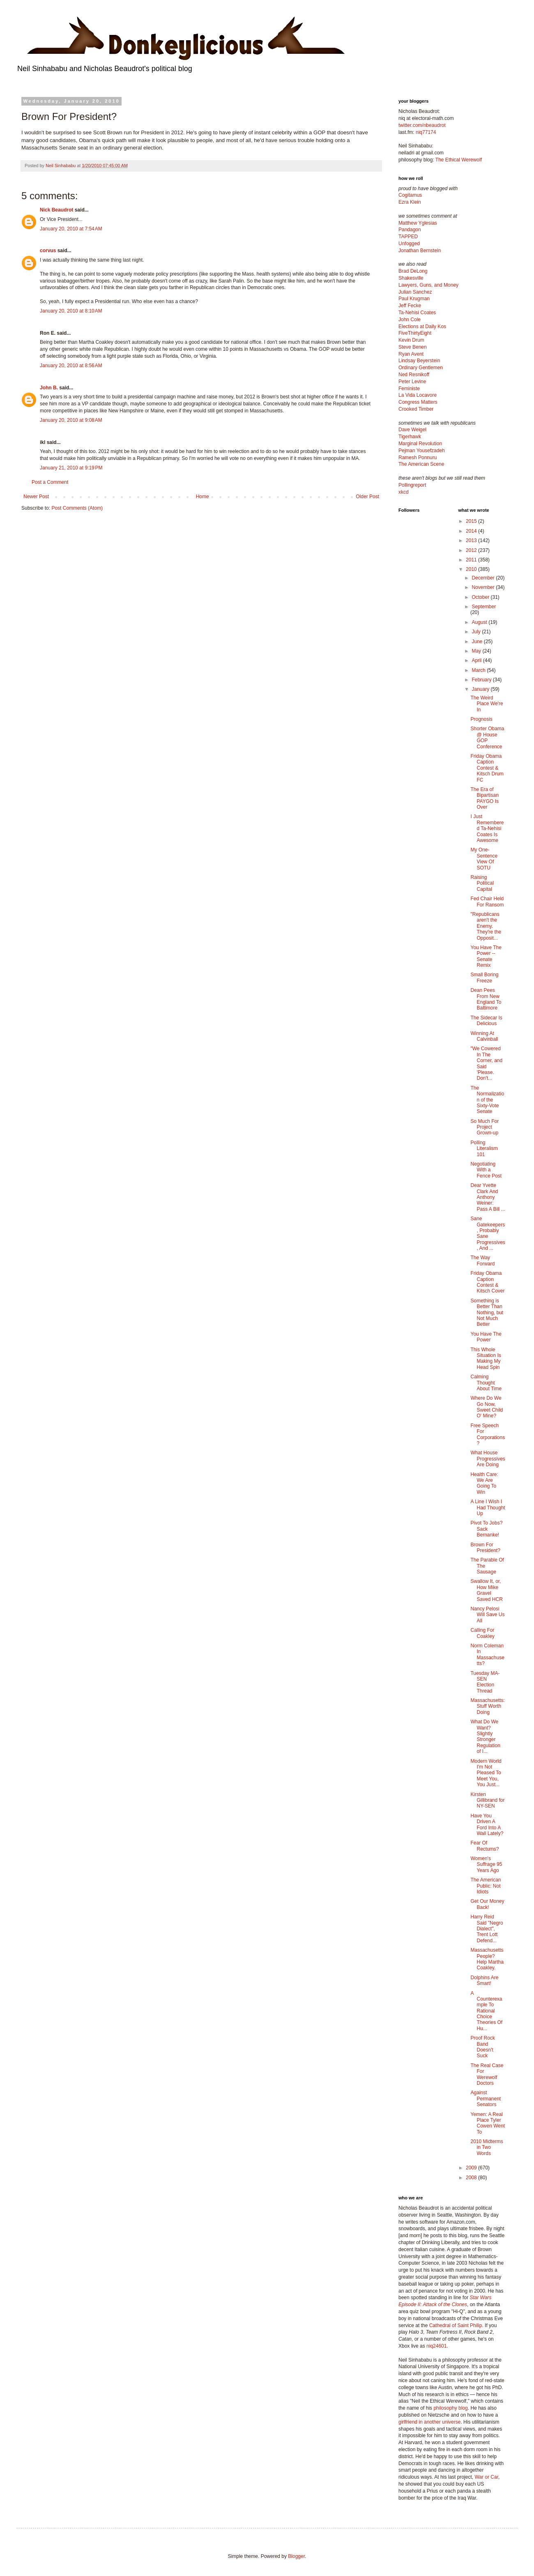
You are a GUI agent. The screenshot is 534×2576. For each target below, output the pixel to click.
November (484, 587)
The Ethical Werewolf (458, 160)
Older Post (367, 496)
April (477, 660)
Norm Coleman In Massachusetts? (487, 1654)
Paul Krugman (414, 298)
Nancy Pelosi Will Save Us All (487, 1615)
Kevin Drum (411, 340)
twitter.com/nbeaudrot (422, 125)
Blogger (296, 2556)
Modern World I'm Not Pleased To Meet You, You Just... (485, 1773)
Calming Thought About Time (486, 1383)
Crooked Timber (415, 409)
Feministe (409, 388)
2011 (472, 560)
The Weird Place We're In (486, 704)
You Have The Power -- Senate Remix (485, 956)
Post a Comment (50, 482)
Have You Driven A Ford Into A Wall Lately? (486, 1824)
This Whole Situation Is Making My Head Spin (485, 1358)
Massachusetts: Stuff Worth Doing (487, 1706)
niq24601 (436, 2346)
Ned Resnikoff (413, 374)
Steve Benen (412, 347)
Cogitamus (410, 195)
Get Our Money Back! (487, 1904)
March (479, 670)
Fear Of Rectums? (484, 1846)
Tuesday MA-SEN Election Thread (484, 1682)
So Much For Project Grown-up (484, 1127)
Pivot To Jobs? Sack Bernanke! (486, 1529)
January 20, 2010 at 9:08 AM (71, 420)
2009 (472, 2168)
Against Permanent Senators (485, 2098)
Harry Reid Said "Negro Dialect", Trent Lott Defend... (486, 1929)
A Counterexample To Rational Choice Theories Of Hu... (486, 2010)
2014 (472, 531)
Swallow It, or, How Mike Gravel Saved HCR (486, 1590)
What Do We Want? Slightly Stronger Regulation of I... (485, 1736)
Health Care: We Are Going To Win (484, 1483)
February (482, 680)
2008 (472, 2177)
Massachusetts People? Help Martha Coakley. (486, 1959)
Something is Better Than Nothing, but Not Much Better (486, 1312)
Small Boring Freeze (484, 977)
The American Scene (421, 464)
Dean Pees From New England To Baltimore (485, 999)
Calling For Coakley (482, 1633)
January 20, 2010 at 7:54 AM (71, 229)
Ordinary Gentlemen (420, 367)
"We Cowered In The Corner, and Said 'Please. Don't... (486, 1063)
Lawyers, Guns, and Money (428, 285)
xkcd (403, 492)
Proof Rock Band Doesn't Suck (482, 2046)
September (484, 607)
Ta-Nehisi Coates (417, 312)
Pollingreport (412, 485)
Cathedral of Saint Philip (455, 2325)
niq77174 (426, 132)
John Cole (409, 319)
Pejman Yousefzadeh (421, 450)
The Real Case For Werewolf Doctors (486, 2074)
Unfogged (409, 243)
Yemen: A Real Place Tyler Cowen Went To (487, 2123)
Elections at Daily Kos (422, 326)
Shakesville (411, 278)
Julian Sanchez (415, 292)
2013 (472, 540)
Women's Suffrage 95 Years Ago (486, 1864)
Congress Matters (417, 402)
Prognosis (481, 719)
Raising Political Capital (481, 883)
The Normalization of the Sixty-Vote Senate (487, 1100)
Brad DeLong (413, 271)
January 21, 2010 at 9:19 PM (71, 468)
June (477, 641)
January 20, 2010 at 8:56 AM (71, 365)
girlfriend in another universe (429, 2422)
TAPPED (408, 236)
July (477, 632)
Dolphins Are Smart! (484, 1980)
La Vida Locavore (417, 395)
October (481, 597)
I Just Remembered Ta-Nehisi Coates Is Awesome (487, 828)
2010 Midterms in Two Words (486, 2147)
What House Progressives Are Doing (487, 1458)
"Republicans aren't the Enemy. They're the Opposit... (485, 926)
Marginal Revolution (420, 443)
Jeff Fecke (409, 305)
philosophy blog (450, 2408)
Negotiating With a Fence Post (486, 1170)
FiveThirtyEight (414, 333)
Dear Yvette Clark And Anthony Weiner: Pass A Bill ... (487, 1197)
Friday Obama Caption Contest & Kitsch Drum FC (486, 768)
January (481, 689)
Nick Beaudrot (56, 210)
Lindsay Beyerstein (419, 360)
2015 (472, 521)
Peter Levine (412, 381)
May (477, 651)
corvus (48, 250)
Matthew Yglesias (417, 223)
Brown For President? (485, 1547)
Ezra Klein (409, 202)
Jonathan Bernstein (419, 250)
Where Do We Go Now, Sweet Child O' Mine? (486, 1407)
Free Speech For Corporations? (487, 1434)
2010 (472, 569)
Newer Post (36, 496)
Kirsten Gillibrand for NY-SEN (487, 1800)
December (484, 578)
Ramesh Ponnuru (417, 457)
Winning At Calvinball (484, 1036)
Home (202, 496)
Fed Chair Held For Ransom (487, 901)
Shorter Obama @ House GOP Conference (487, 737)
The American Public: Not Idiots (485, 1886)
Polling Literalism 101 (483, 1148)
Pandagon (409, 229)
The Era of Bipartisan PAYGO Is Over (484, 798)
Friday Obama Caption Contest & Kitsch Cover (487, 1282)
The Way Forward (482, 1260)
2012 (472, 550)
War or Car (486, 2477)
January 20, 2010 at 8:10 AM (71, 311)
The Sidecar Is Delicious (486, 1020)
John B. (49, 388)
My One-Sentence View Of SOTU (483, 858)
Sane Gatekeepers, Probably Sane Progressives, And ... (487, 1233)
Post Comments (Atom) (77, 508)
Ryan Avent (411, 354)
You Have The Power (485, 1337)
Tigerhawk (409, 436)
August (480, 622)
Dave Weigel (412, 429)
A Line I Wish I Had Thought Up (487, 1507)
